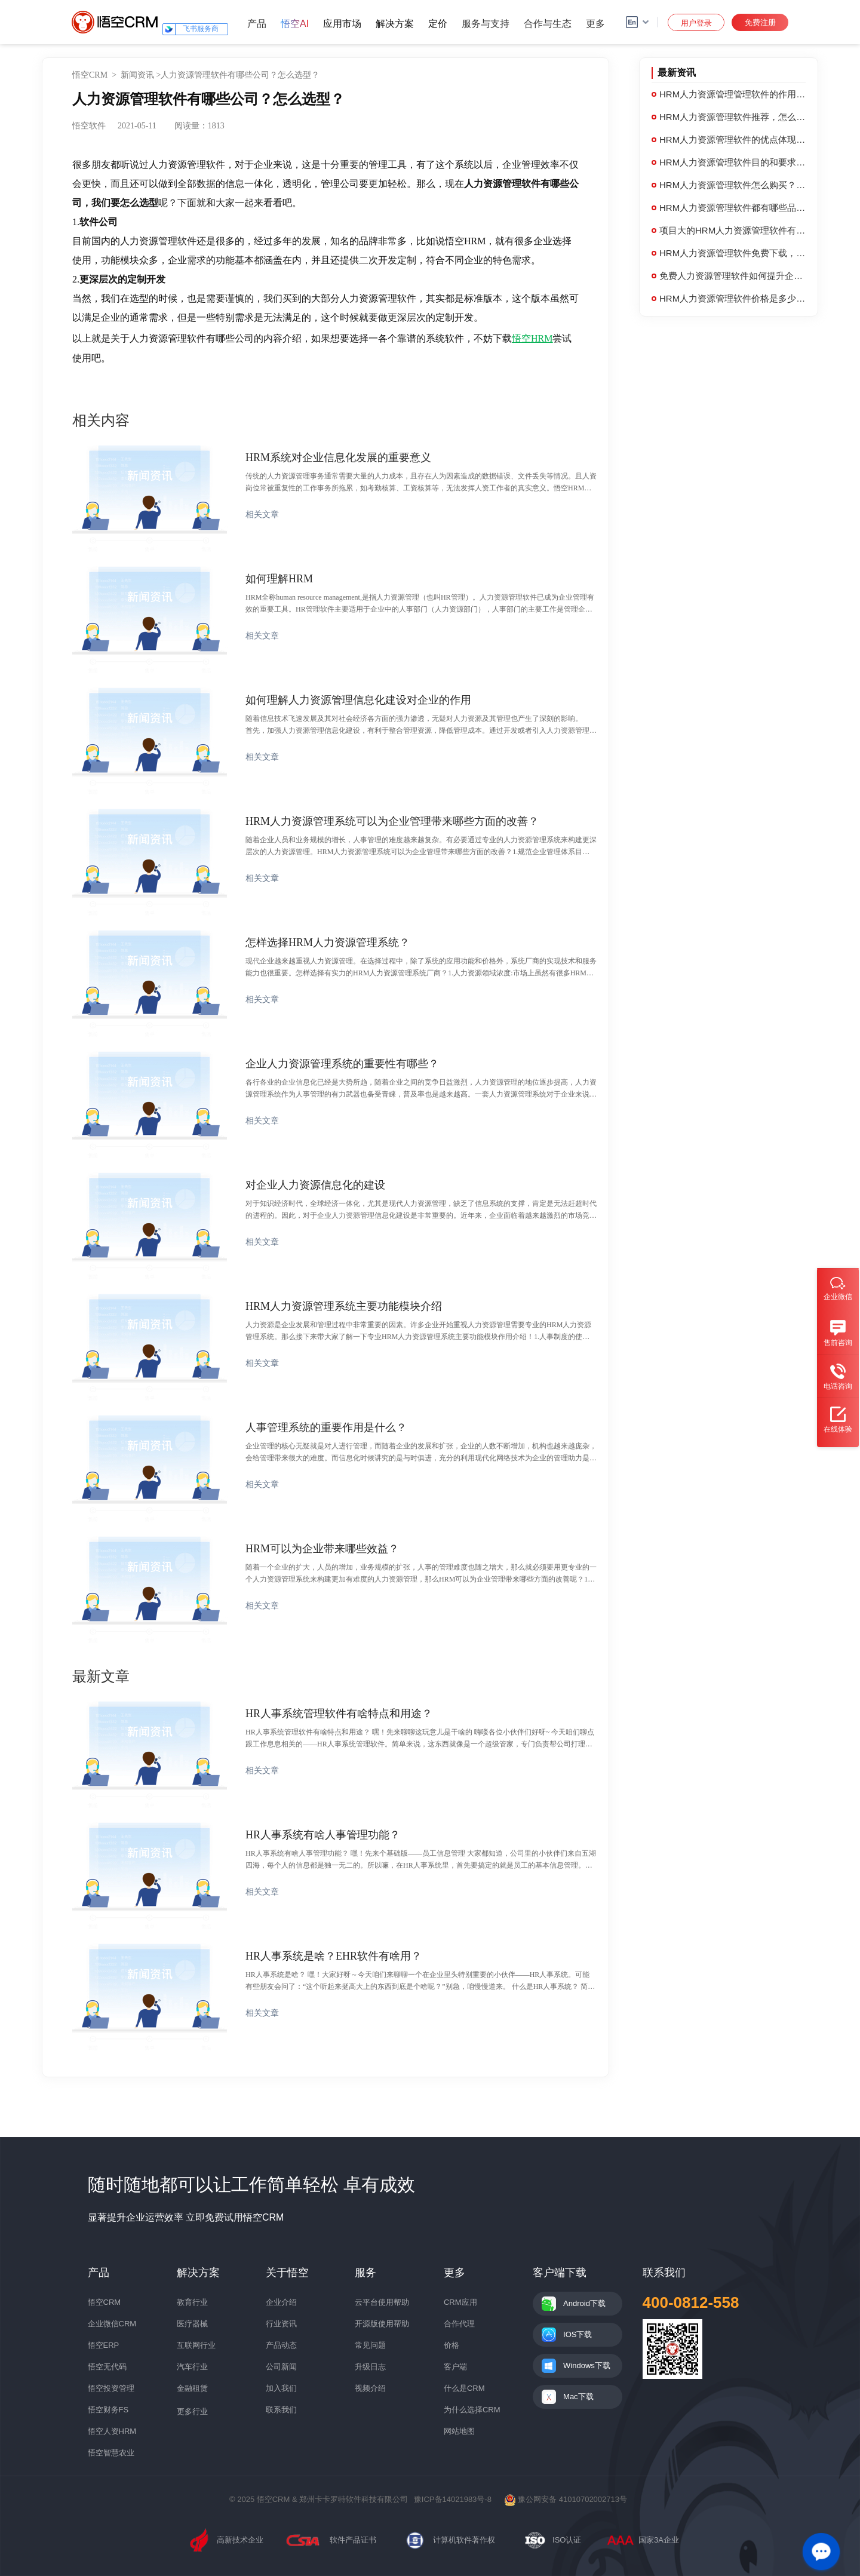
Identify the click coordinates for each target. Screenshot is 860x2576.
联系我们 (281, 2409)
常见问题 (370, 2345)
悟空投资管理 (111, 2388)
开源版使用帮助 (382, 2323)
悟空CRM (90, 74)
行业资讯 (281, 2323)
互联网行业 (196, 2345)
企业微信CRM (112, 2323)
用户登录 (696, 23)
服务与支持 (485, 24)
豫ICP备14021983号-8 (453, 2499)
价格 (451, 2345)
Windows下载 (586, 2365)
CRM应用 (460, 2302)
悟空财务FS (108, 2409)
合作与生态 (548, 24)
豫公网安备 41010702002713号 (565, 2499)
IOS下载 (577, 2334)
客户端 (455, 2366)
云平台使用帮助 (382, 2302)
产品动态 (281, 2345)
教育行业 (192, 2302)
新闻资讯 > (141, 74)
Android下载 (584, 2303)
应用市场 (342, 24)
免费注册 (760, 22)
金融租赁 (192, 2388)
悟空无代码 (107, 2366)
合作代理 (459, 2323)
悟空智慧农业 (111, 2452)
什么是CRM (464, 2388)
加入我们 (281, 2388)
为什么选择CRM (472, 2409)
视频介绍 (370, 2388)
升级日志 (370, 2366)
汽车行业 (192, 2366)
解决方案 (395, 24)
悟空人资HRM (112, 2431)
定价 (437, 24)
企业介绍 (281, 2302)
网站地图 (459, 2431)
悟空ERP (103, 2345)
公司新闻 (281, 2366)
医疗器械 (192, 2323)
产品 (256, 24)
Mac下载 (578, 2396)
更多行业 (192, 2411)
